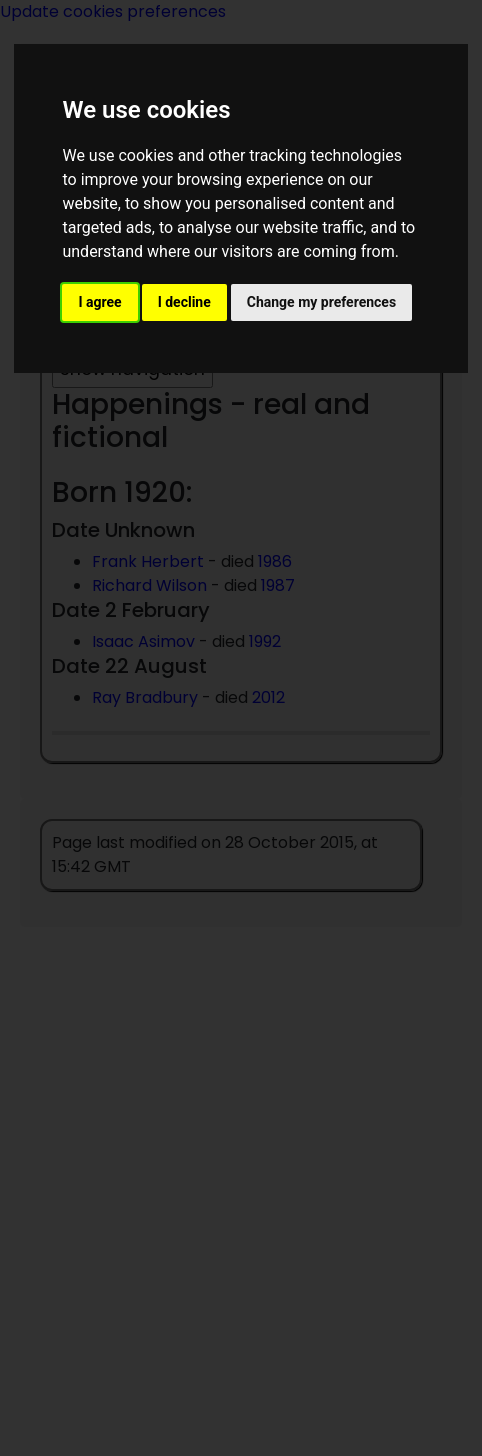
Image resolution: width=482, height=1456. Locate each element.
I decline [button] (184, 302)
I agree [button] (99, 302)
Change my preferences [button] (321, 302)
